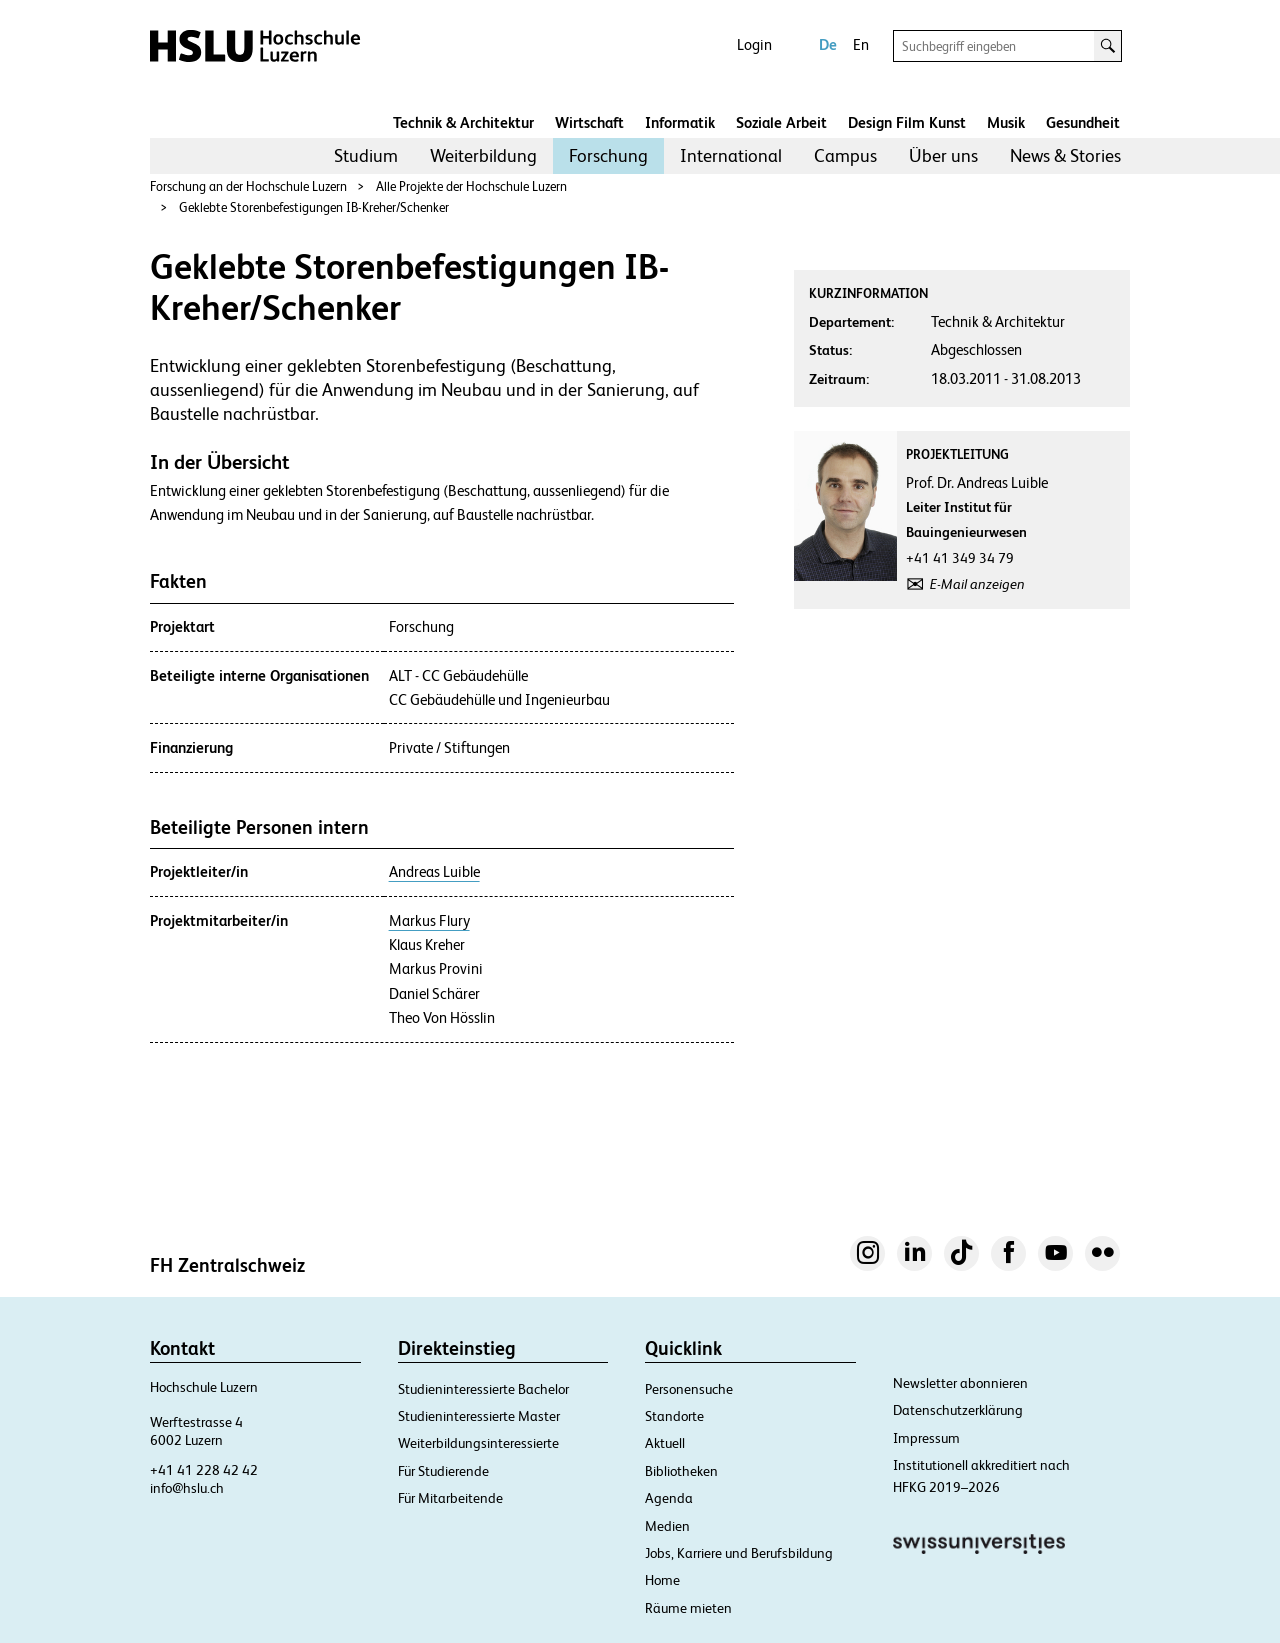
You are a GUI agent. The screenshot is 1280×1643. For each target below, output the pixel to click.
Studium (366, 155)
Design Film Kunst (907, 122)
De (828, 44)
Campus (845, 155)
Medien (667, 1526)
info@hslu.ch (187, 1488)
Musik (1006, 122)
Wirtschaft (589, 122)
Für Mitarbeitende (450, 1498)
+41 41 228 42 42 (204, 1470)
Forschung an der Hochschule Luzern (248, 186)
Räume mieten (688, 1608)
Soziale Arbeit (781, 122)
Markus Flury (429, 921)
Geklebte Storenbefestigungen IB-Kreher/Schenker (314, 207)
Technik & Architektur (463, 122)
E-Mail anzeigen (977, 584)
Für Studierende (443, 1471)
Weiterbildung (483, 155)
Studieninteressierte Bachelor (483, 1389)
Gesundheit (1083, 122)
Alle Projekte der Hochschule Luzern (471, 186)
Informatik (680, 122)
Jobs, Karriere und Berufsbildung (739, 1553)
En (861, 44)
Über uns (943, 155)
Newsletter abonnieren (960, 1383)
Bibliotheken (681, 1471)
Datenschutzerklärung (958, 1410)
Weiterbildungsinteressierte (478, 1443)
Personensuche (689, 1389)
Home (662, 1580)
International (731, 155)
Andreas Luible (434, 872)
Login (754, 44)
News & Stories (1065, 155)
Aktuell (665, 1443)
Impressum (926, 1438)
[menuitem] (366, 156)
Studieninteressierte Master (479, 1416)
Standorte (674, 1416)
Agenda (669, 1498)
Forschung (608, 155)
